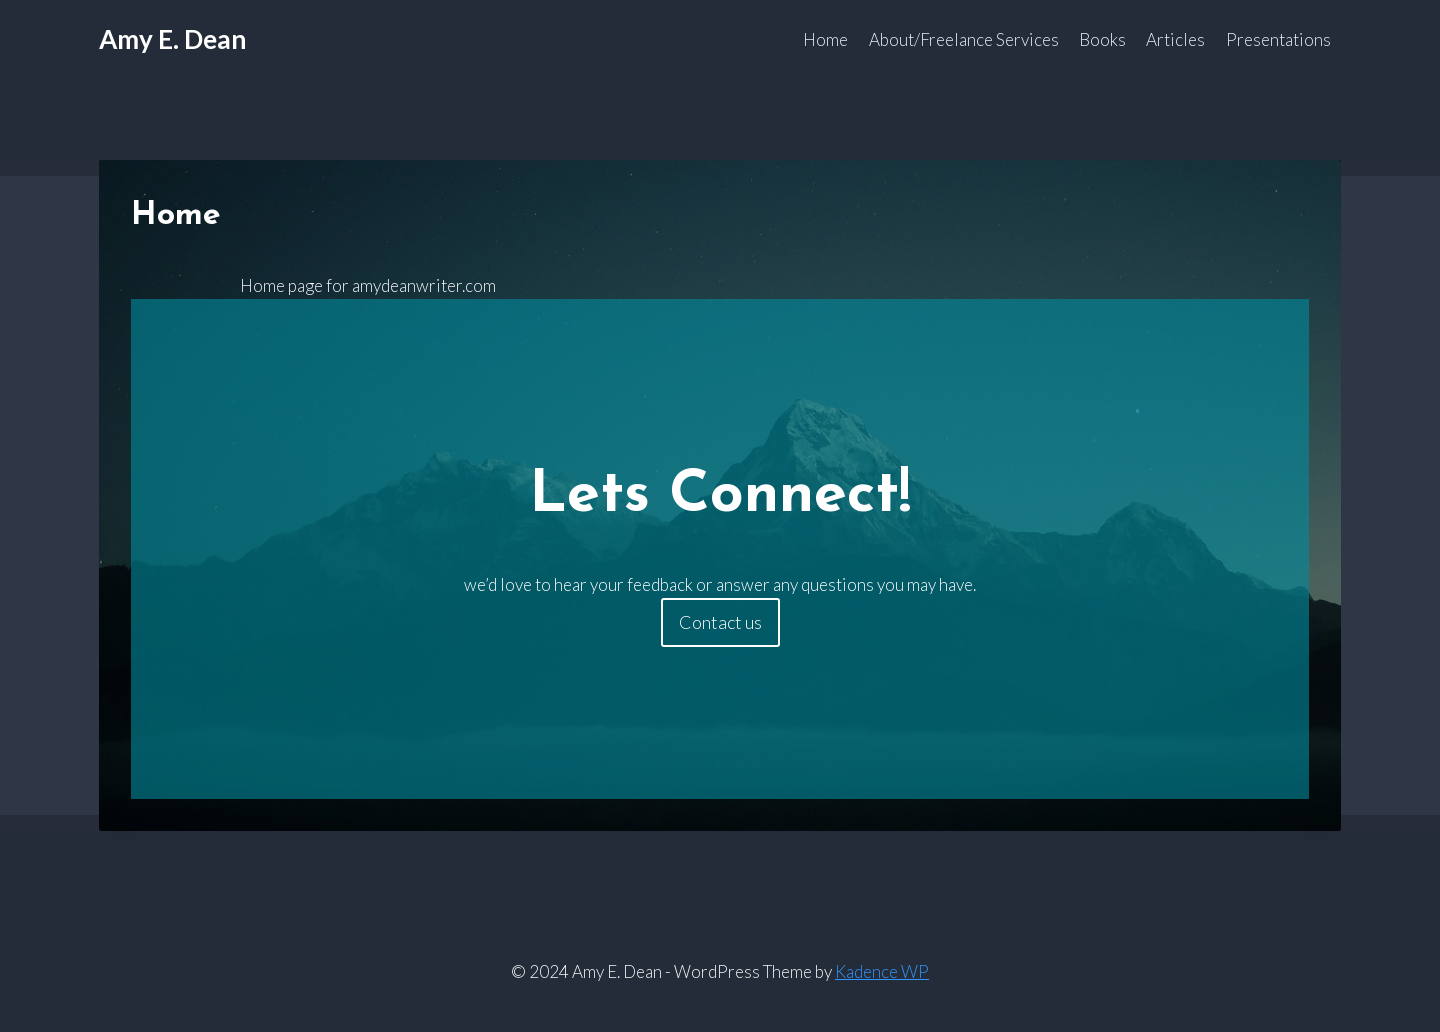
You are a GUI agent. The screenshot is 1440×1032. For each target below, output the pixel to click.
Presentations (1278, 39)
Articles (1175, 39)
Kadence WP (882, 971)
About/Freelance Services (964, 39)
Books (1102, 39)
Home (825, 39)
